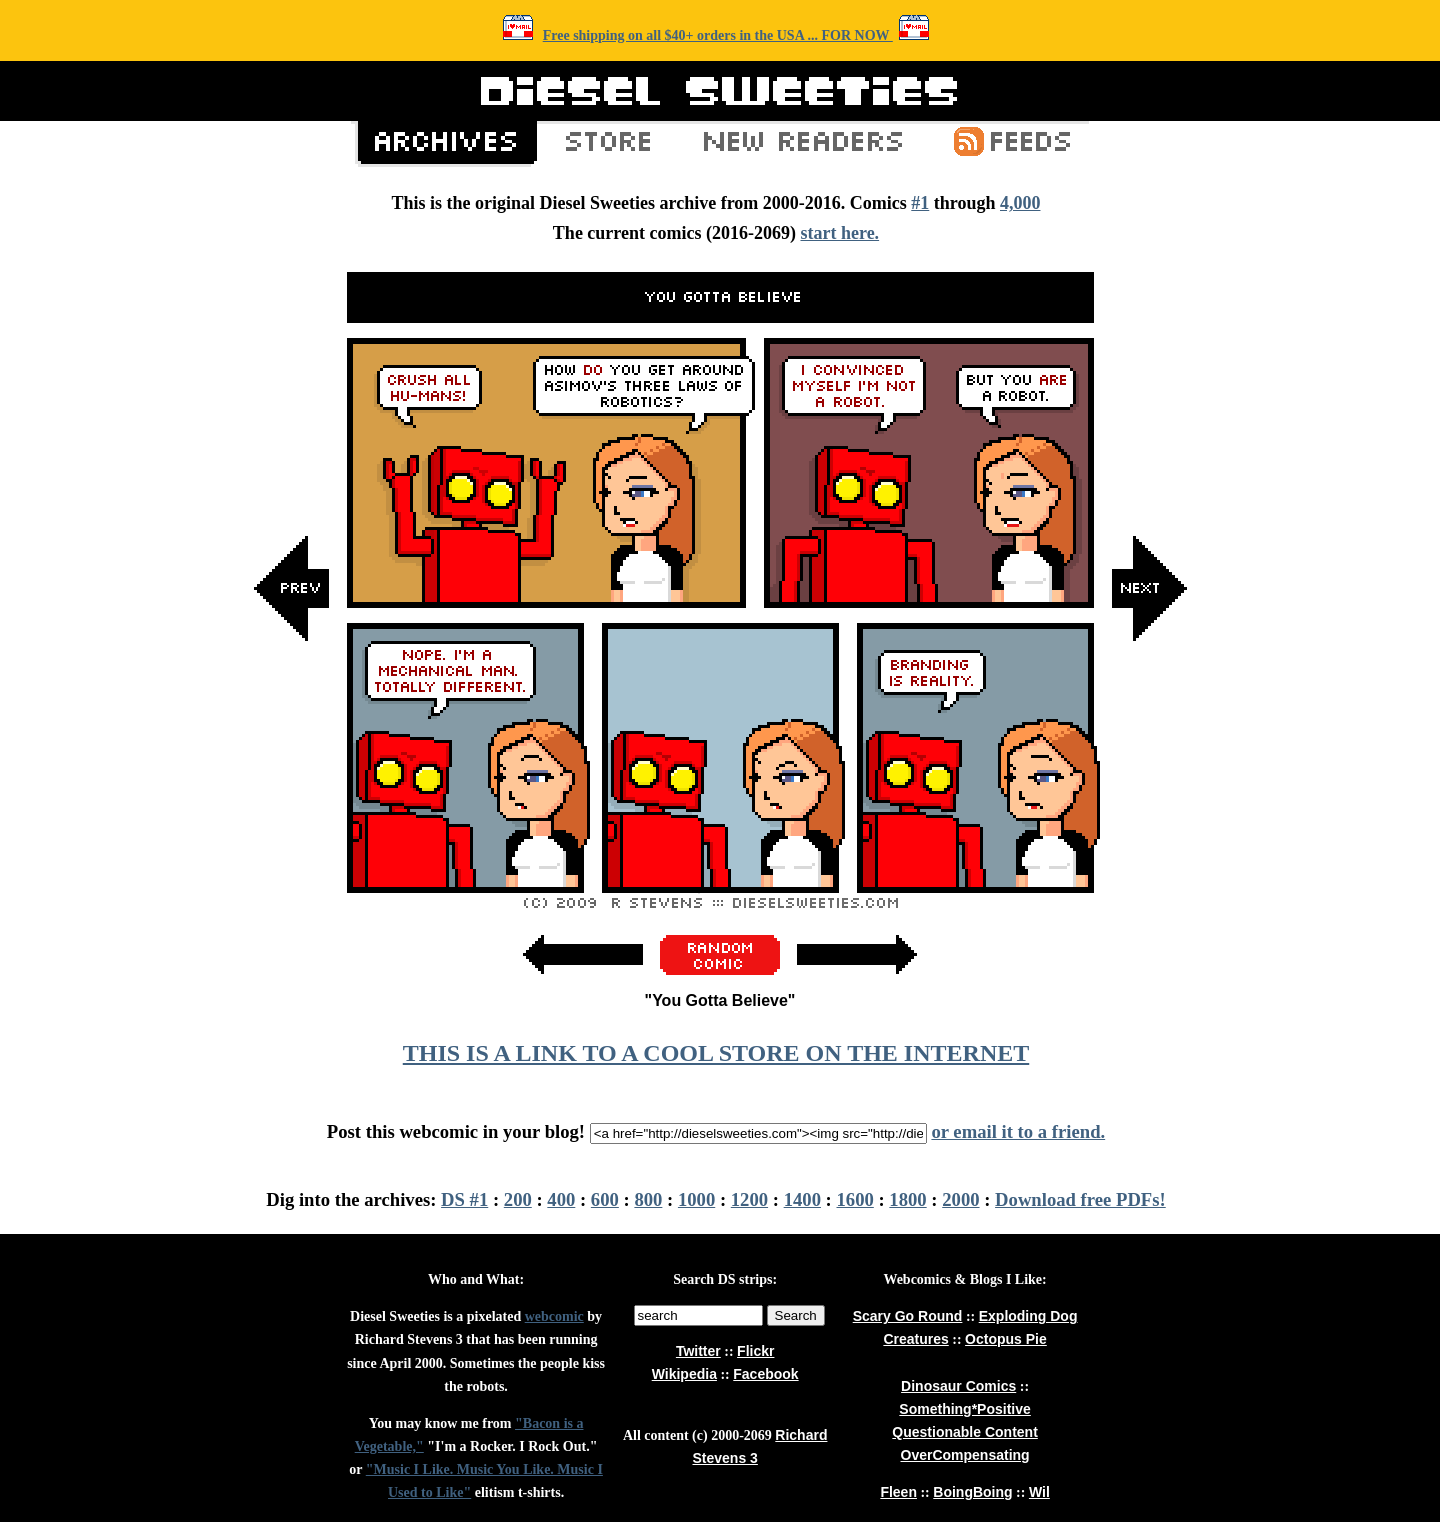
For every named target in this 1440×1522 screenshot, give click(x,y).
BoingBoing (972, 1492)
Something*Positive (964, 1409)
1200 (749, 1199)
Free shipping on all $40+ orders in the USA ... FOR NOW (718, 35)
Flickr (755, 1351)
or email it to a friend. (1018, 1131)
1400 (802, 1199)
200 (518, 1199)
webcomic (554, 1316)
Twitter (698, 1351)
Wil (1039, 1492)
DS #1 (464, 1199)
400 (561, 1199)
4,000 (1020, 203)
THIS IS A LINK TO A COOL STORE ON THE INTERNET (716, 1053)
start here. (839, 233)
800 (648, 1199)
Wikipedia (684, 1374)
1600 (855, 1199)
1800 (907, 1199)
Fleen (898, 1492)
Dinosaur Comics (958, 1386)
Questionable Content (964, 1432)
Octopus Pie (1006, 1339)
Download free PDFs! (1080, 1199)
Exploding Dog (1028, 1316)
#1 (920, 203)
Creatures (915, 1339)
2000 (960, 1199)
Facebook (765, 1374)
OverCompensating (965, 1455)
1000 (696, 1199)
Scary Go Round (908, 1316)
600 (605, 1199)
